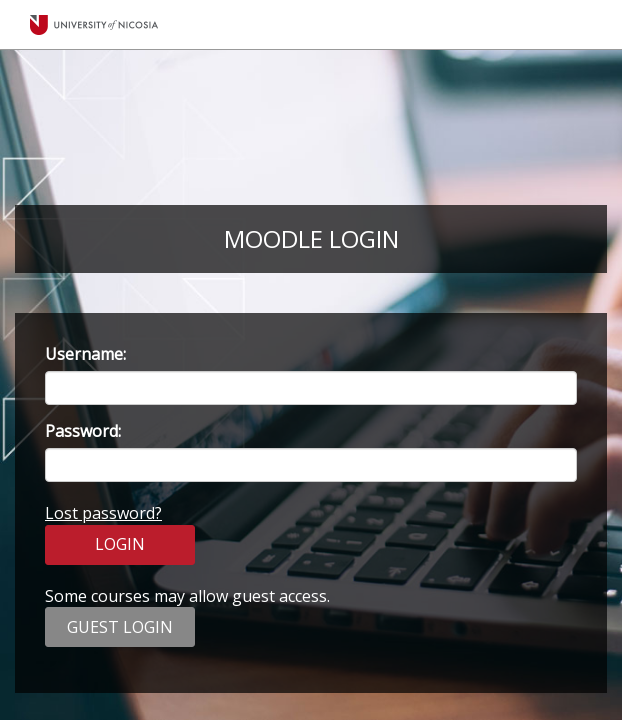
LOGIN (120, 544)
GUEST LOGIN (120, 627)
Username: (85, 354)
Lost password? (103, 513)
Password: (83, 431)
